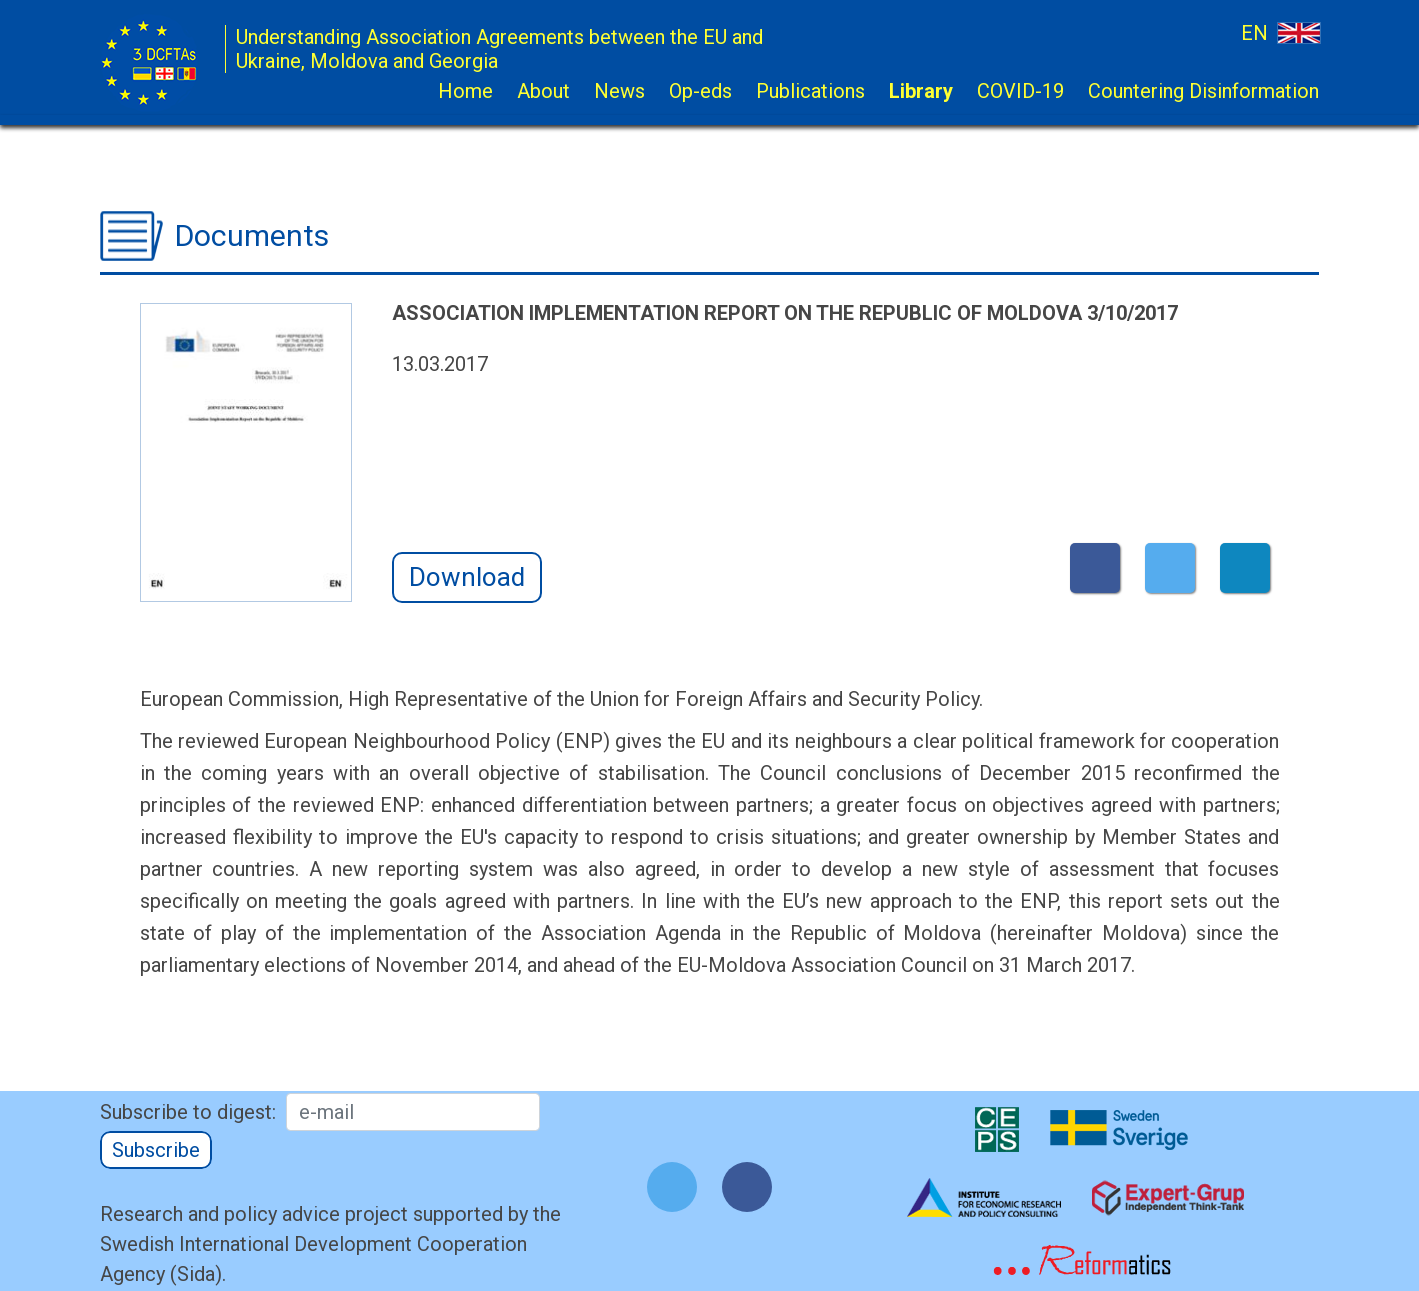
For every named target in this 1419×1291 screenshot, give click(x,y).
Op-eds (700, 91)
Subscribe (156, 1150)
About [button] (543, 91)
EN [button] (1280, 32)
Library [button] (921, 91)
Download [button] (467, 577)
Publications (810, 91)
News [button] (619, 91)
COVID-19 (1020, 91)
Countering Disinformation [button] (1203, 91)
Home (465, 91)
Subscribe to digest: (188, 1112)
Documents (252, 235)
